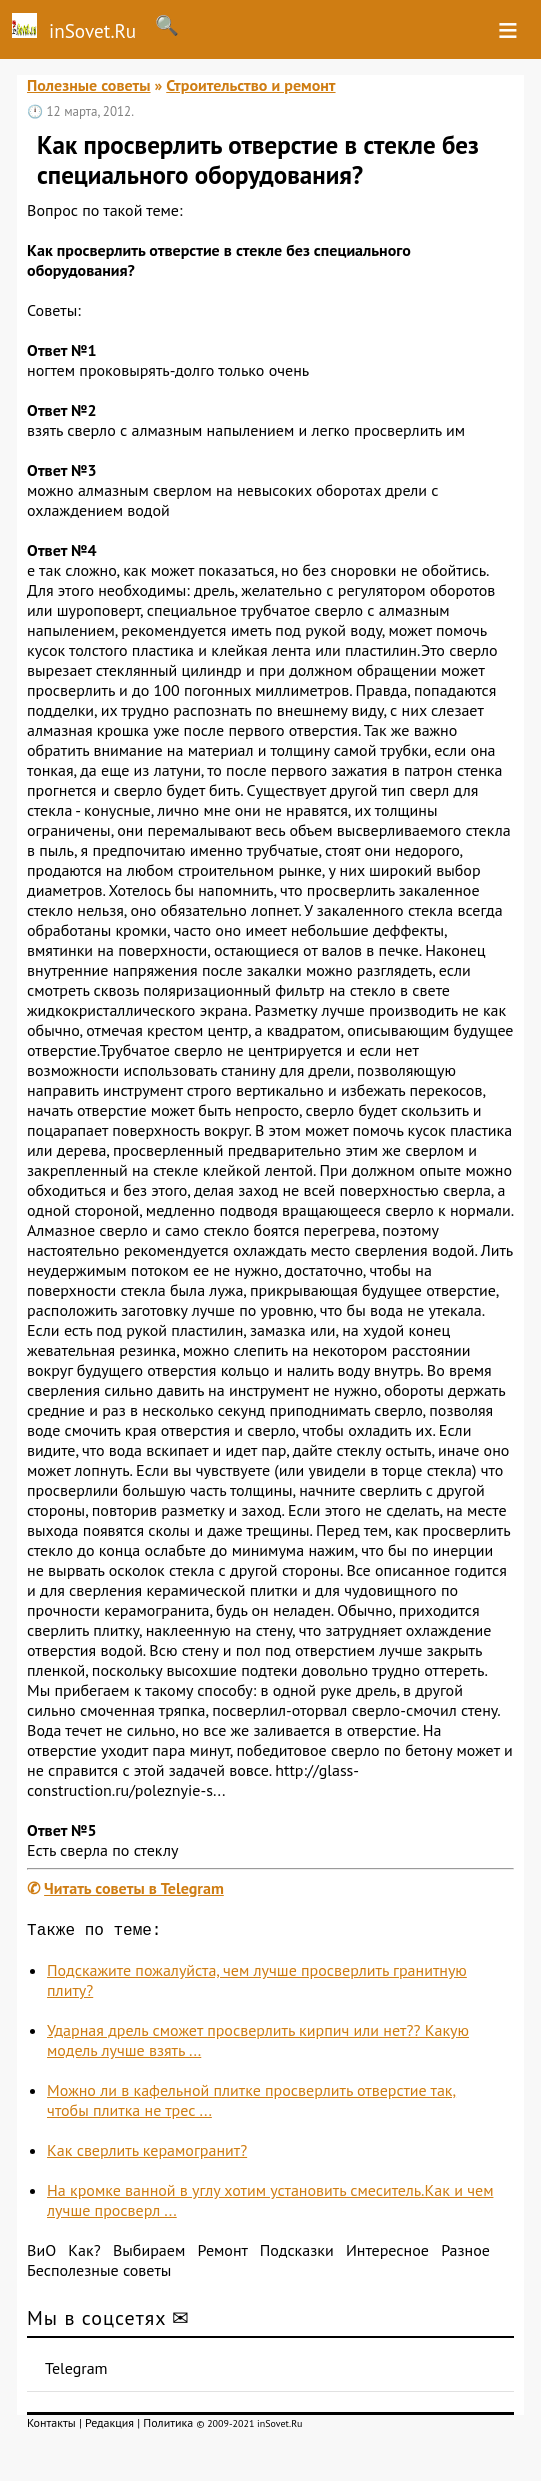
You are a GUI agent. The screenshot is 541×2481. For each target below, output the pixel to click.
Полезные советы (89, 85)
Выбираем (149, 2254)
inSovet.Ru (68, 28)
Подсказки (297, 2254)
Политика (168, 2426)
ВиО (41, 2254)
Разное (465, 2254)
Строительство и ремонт (250, 85)
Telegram (76, 2372)
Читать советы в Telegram (134, 1888)
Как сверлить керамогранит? (147, 2154)
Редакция (109, 2426)
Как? (84, 2254)
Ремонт (223, 2254)
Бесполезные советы (99, 2274)
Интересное (387, 2254)
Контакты (51, 2426)
